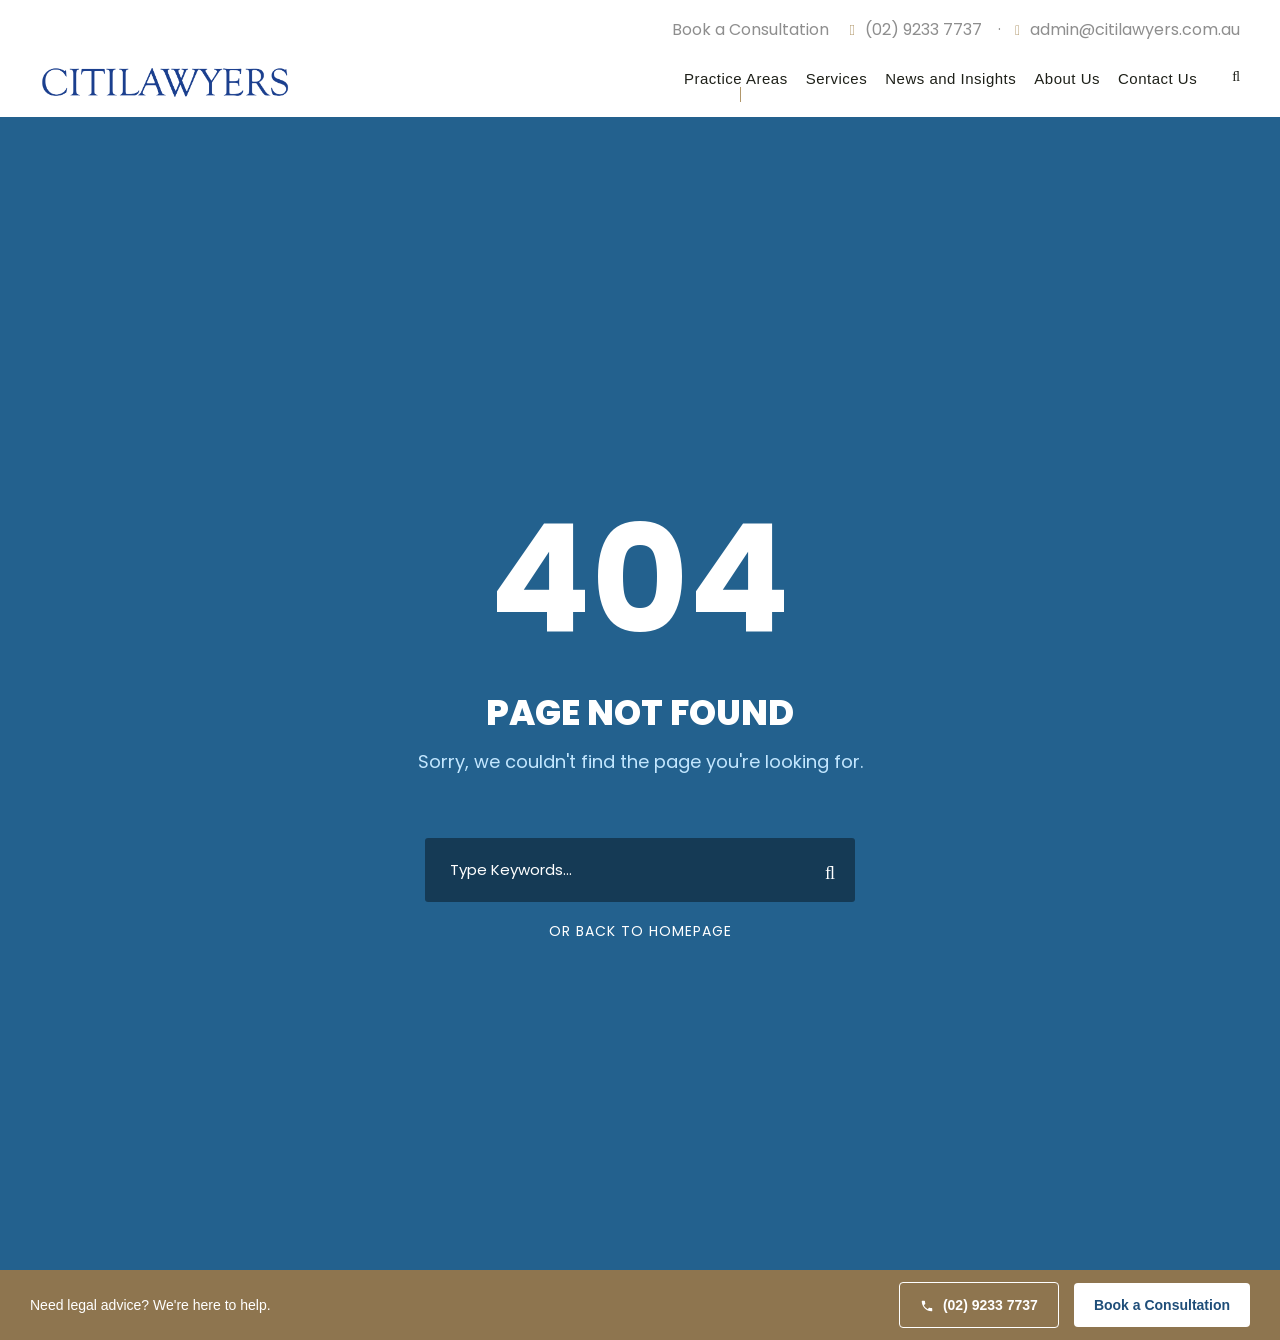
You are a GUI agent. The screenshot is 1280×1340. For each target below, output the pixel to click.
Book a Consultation (1162, 1305)
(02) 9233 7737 (915, 29)
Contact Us (1157, 78)
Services (837, 78)
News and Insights (950, 78)
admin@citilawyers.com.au (1127, 29)
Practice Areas (736, 78)
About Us (1067, 78)
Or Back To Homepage (640, 931)
